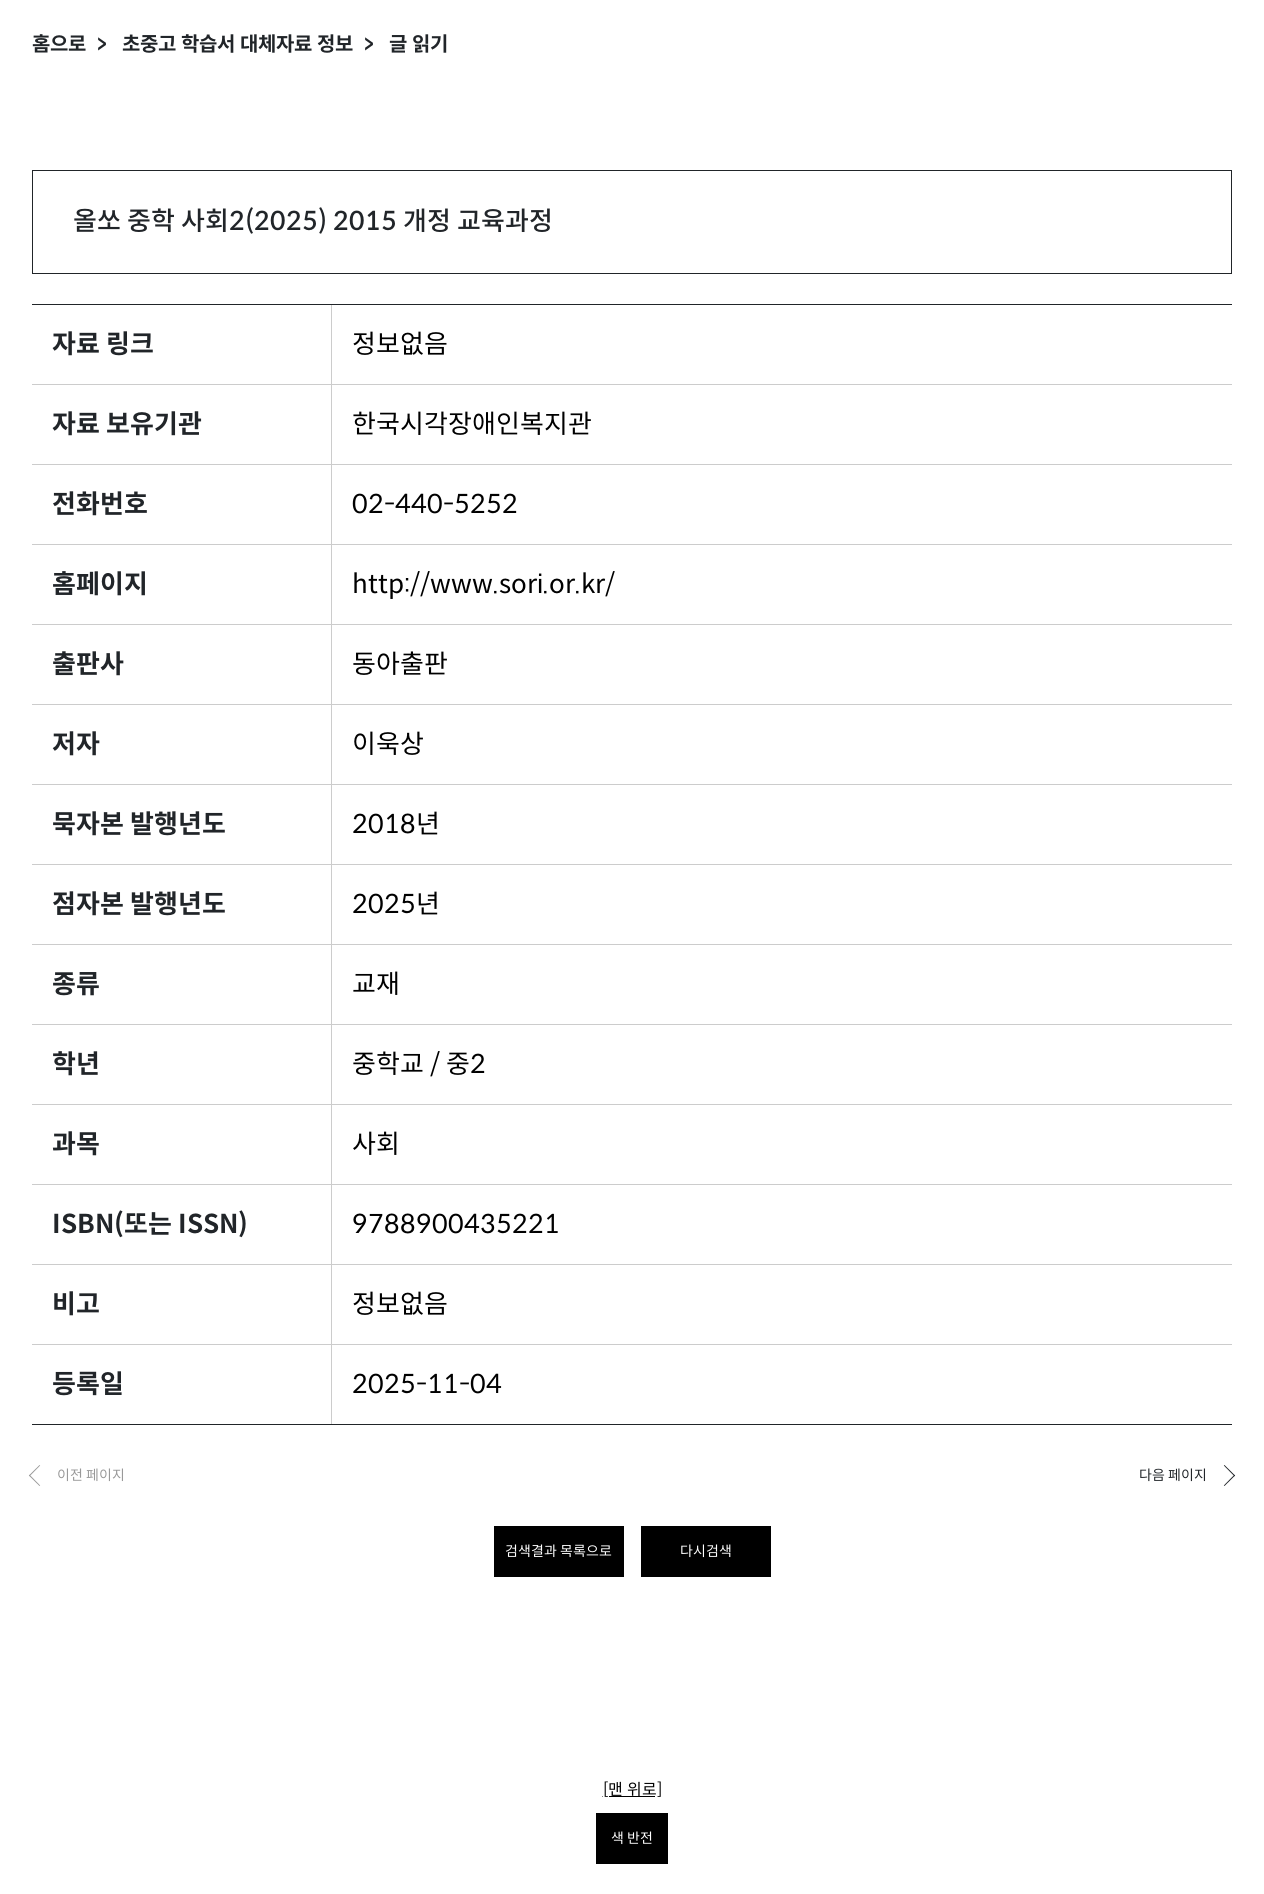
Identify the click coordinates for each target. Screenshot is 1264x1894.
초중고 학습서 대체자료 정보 (237, 44)
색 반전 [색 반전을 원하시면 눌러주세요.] (632, 1838)
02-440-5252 (435, 504)
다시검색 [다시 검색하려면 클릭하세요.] (706, 1551)
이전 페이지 (91, 1475)
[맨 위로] (632, 1789)
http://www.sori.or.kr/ (483, 584)
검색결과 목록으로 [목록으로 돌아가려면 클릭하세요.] (558, 1551)
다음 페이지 (1173, 1475)
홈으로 (59, 44)
